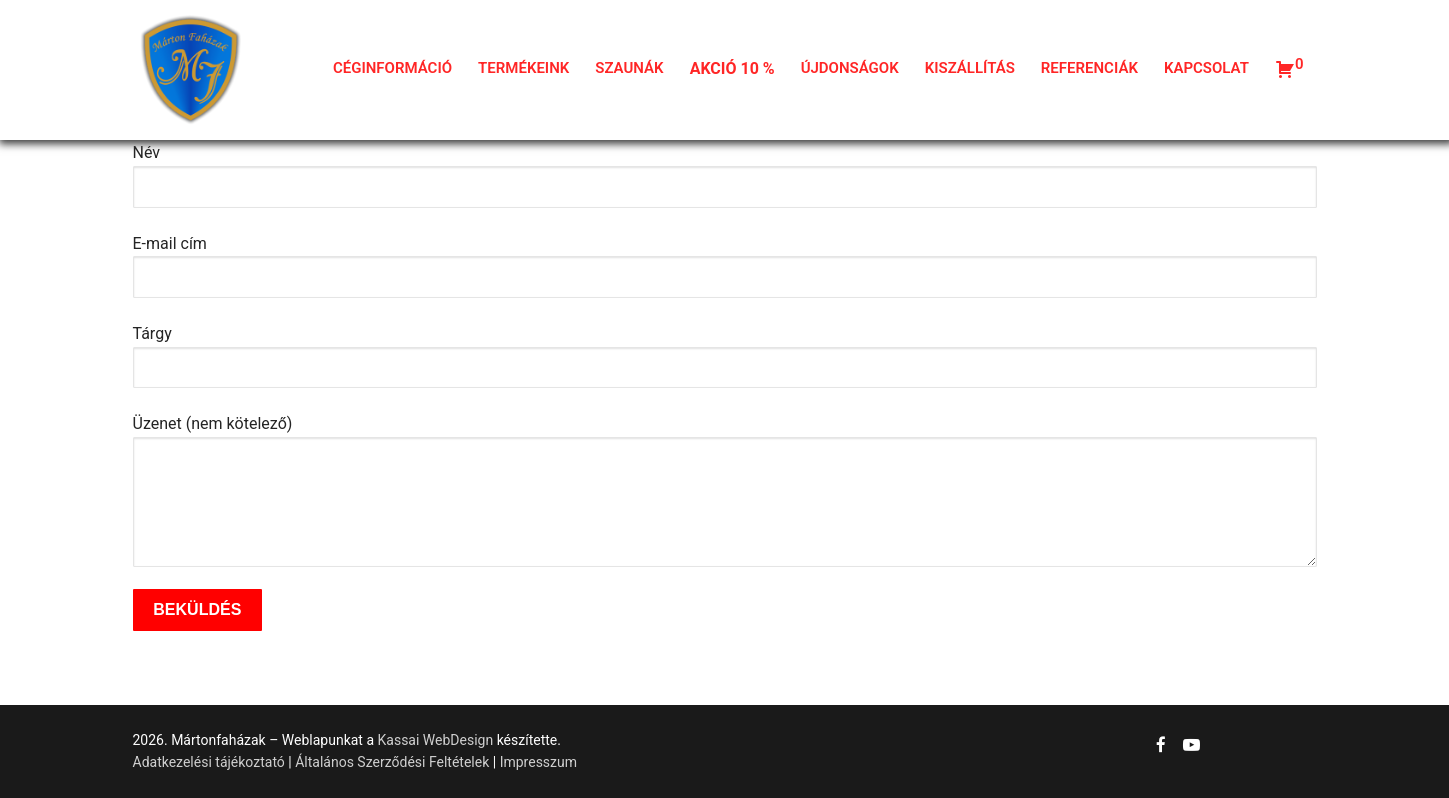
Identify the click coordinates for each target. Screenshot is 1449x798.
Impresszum (538, 762)
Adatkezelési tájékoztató (209, 762)
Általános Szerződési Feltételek (392, 762)
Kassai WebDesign (436, 740)
